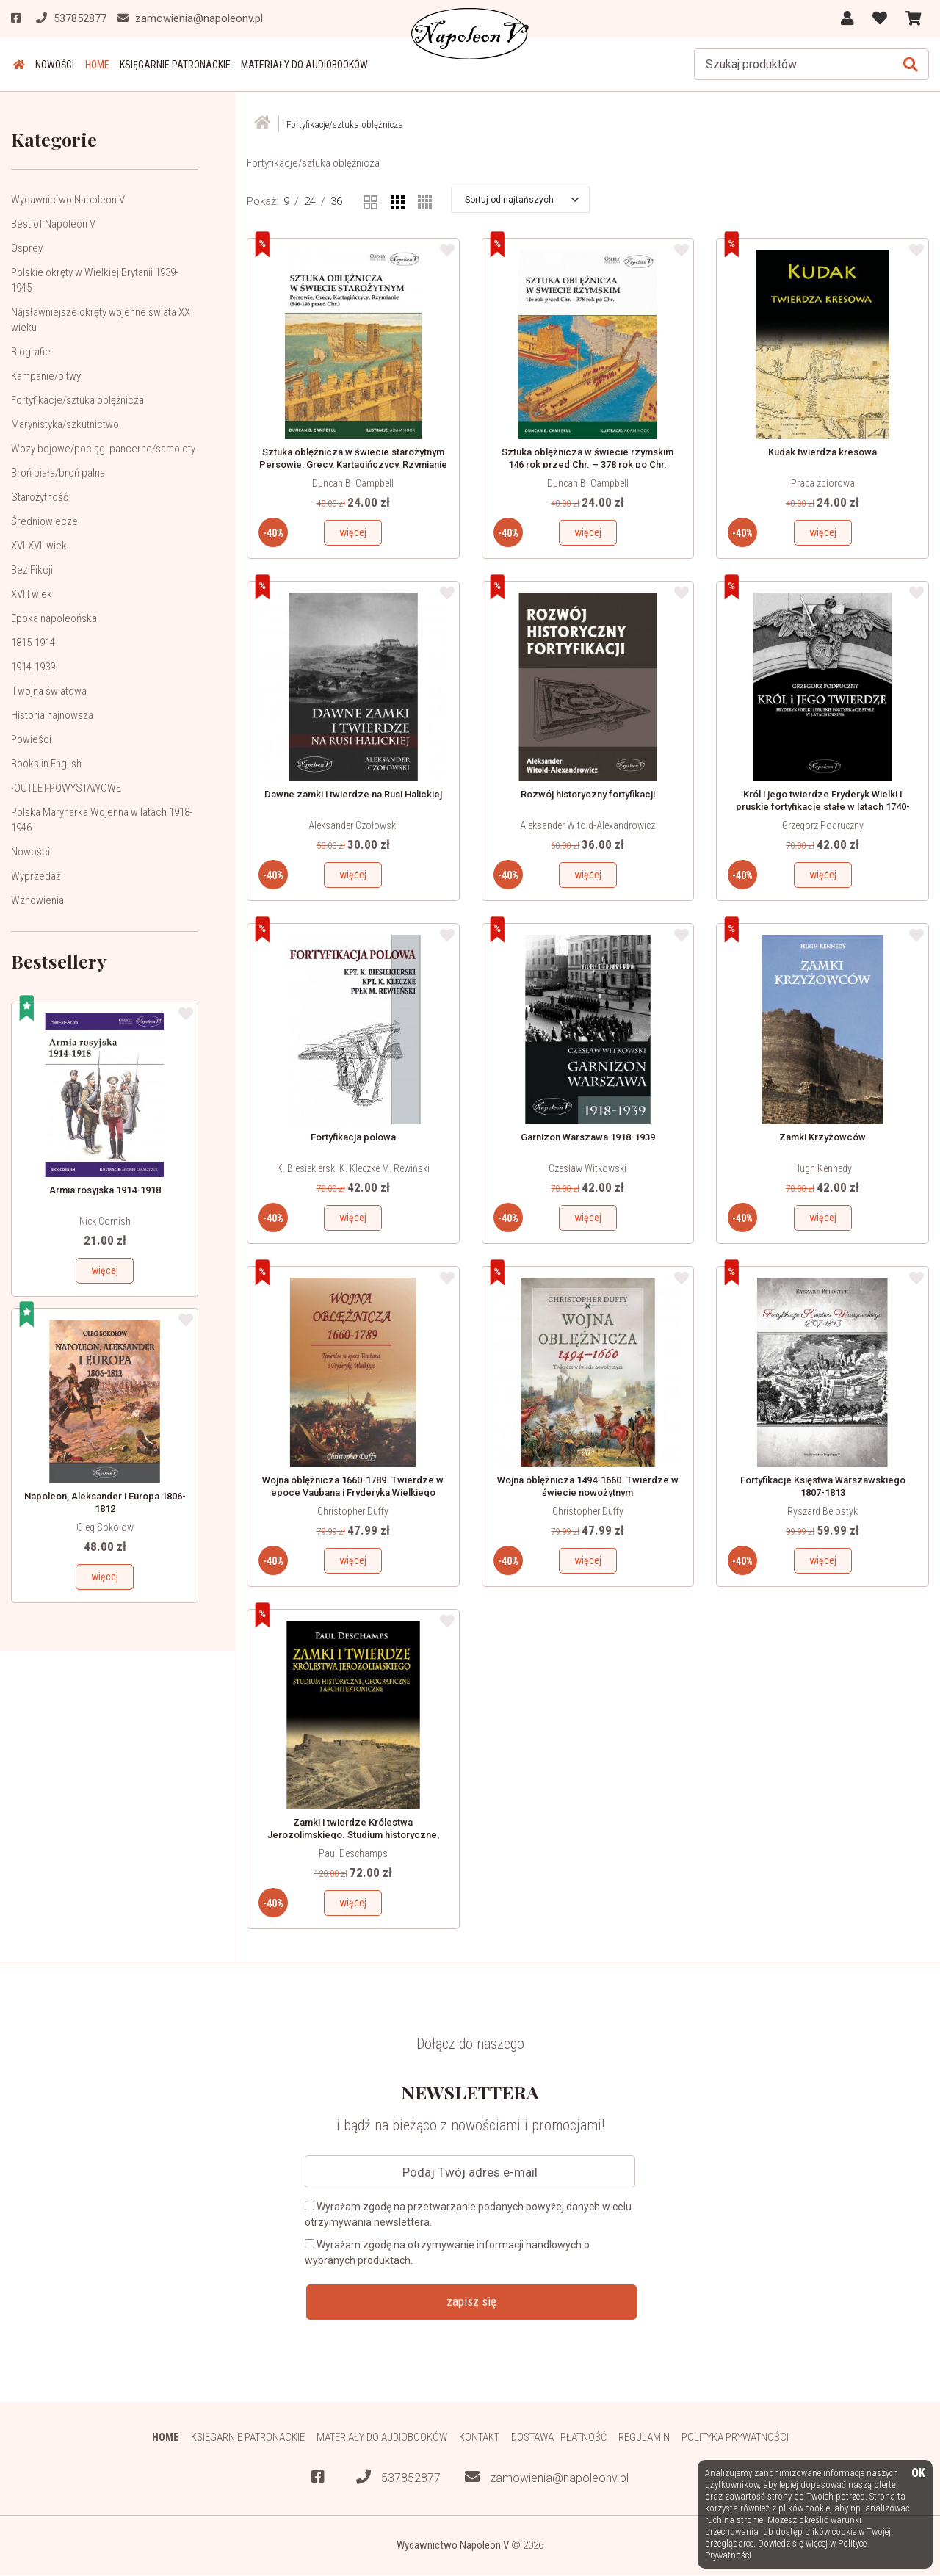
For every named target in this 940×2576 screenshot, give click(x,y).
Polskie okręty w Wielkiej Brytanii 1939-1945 (94, 280)
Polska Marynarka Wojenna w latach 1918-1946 (101, 820)
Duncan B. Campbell (353, 483)
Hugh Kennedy (823, 1168)
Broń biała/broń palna (58, 473)
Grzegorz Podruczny (823, 825)
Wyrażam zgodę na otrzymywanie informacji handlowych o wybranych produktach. (447, 2252)
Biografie (31, 351)
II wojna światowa (49, 691)
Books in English (46, 763)
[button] (521, 200)
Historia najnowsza (52, 715)
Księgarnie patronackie (167, 64)
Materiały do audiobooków (295, 64)
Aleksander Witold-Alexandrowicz (587, 825)
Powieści (31, 739)
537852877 (398, 2478)
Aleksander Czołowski (353, 825)
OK (918, 2473)
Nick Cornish (105, 1221)
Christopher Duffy (352, 1511)
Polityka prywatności (738, 2437)
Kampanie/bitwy (46, 376)
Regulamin (646, 2437)
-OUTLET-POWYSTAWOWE (66, 788)
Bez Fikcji (32, 569)
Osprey (27, 248)
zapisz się (471, 2301)
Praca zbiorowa (823, 483)
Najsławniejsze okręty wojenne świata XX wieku (100, 319)
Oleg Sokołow (105, 1527)
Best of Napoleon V (53, 224)
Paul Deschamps (353, 1853)
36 (336, 201)
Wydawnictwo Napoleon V (68, 199)
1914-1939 (33, 666)
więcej (104, 1270)
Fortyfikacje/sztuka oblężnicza (77, 400)
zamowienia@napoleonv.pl (547, 2478)
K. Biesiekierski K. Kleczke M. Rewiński (353, 1168)
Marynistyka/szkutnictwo (65, 424)
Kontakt (480, 2437)
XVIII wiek (31, 594)
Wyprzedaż (35, 876)
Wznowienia (37, 900)
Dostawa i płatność (560, 2437)
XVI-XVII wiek (39, 545)
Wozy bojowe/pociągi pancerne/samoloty (103, 448)
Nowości (51, 64)
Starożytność (39, 497)
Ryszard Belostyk (822, 1511)
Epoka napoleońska (54, 618)
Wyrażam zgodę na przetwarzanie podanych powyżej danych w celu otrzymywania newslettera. (468, 2214)
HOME (91, 64)
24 (310, 201)
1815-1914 (33, 642)
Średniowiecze (44, 521)
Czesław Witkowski (587, 1168)
